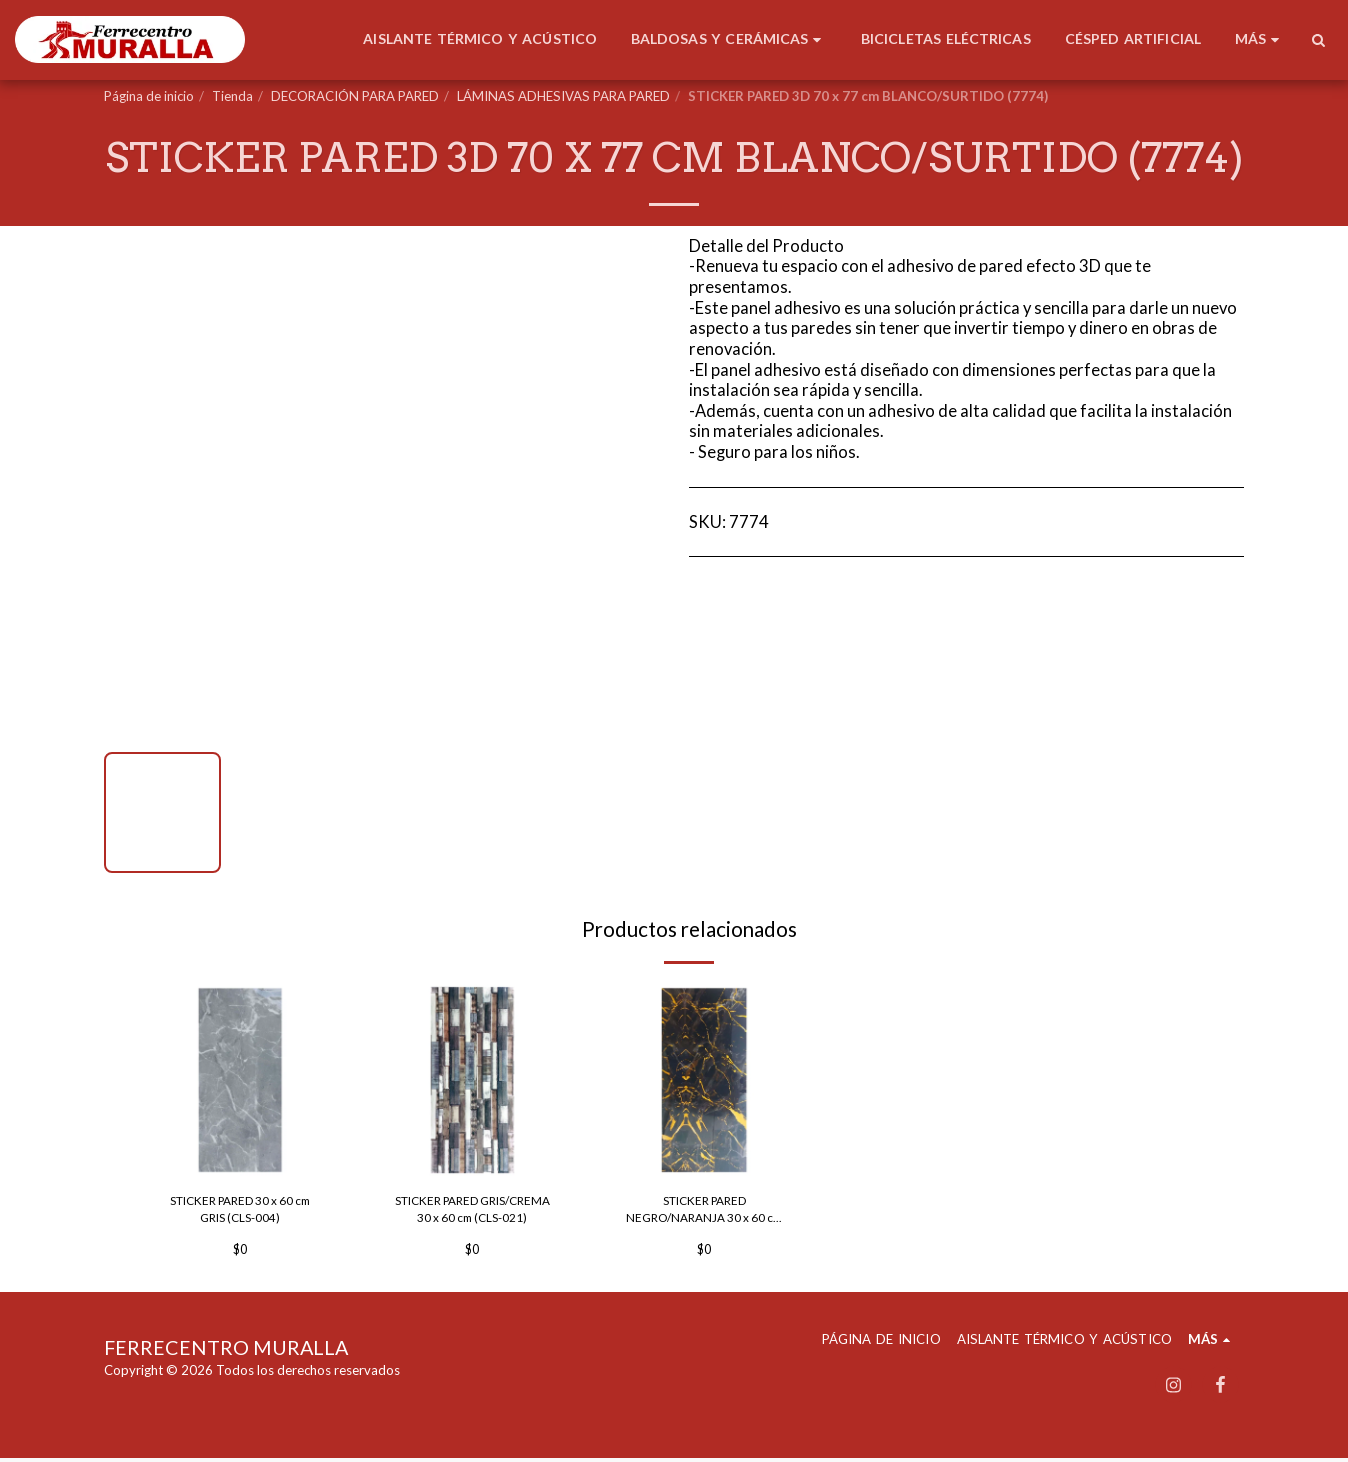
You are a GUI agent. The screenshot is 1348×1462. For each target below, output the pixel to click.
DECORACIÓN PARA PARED (355, 96)
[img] (240, 1080)
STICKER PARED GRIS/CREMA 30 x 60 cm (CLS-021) (472, 1212)
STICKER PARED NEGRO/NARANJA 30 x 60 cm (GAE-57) (704, 1212)
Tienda (232, 96)
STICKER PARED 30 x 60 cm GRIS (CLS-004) (240, 1211)
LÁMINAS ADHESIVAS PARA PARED (563, 96)
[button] (1318, 40)
